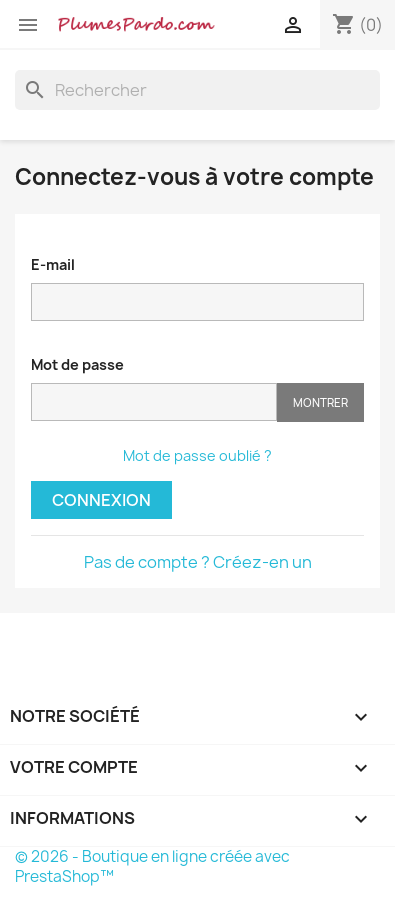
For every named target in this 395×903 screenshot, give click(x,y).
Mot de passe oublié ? (197, 455)
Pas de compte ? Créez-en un (198, 562)
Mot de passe (77, 364)
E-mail (53, 264)
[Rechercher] (197, 90)
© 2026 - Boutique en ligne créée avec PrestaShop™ (152, 866)
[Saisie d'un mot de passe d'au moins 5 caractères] (154, 402)
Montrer (320, 402)
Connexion (101, 500)
